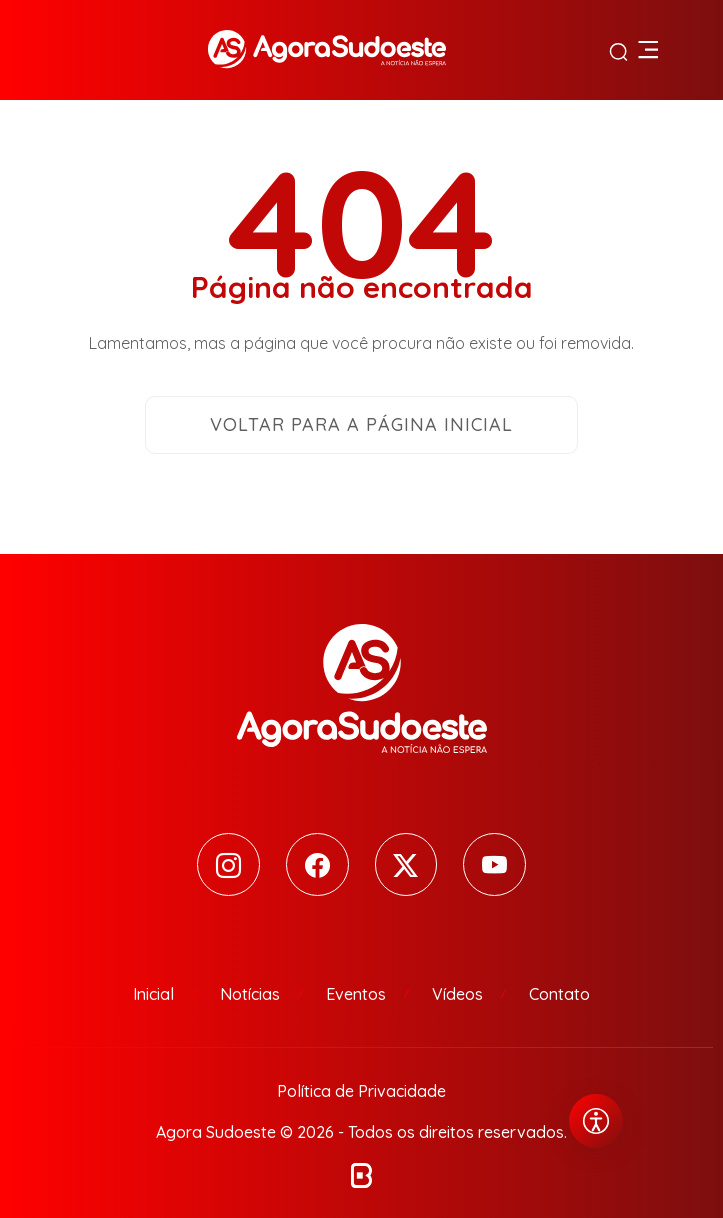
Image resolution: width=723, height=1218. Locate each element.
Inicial (153, 994)
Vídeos (457, 994)
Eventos (356, 994)
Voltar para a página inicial (361, 424)
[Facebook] (317, 864)
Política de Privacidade (361, 1091)
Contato (559, 994)
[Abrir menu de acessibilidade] (596, 1121)
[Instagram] (228, 864)
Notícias (250, 994)
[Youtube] (495, 864)
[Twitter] (406, 864)
